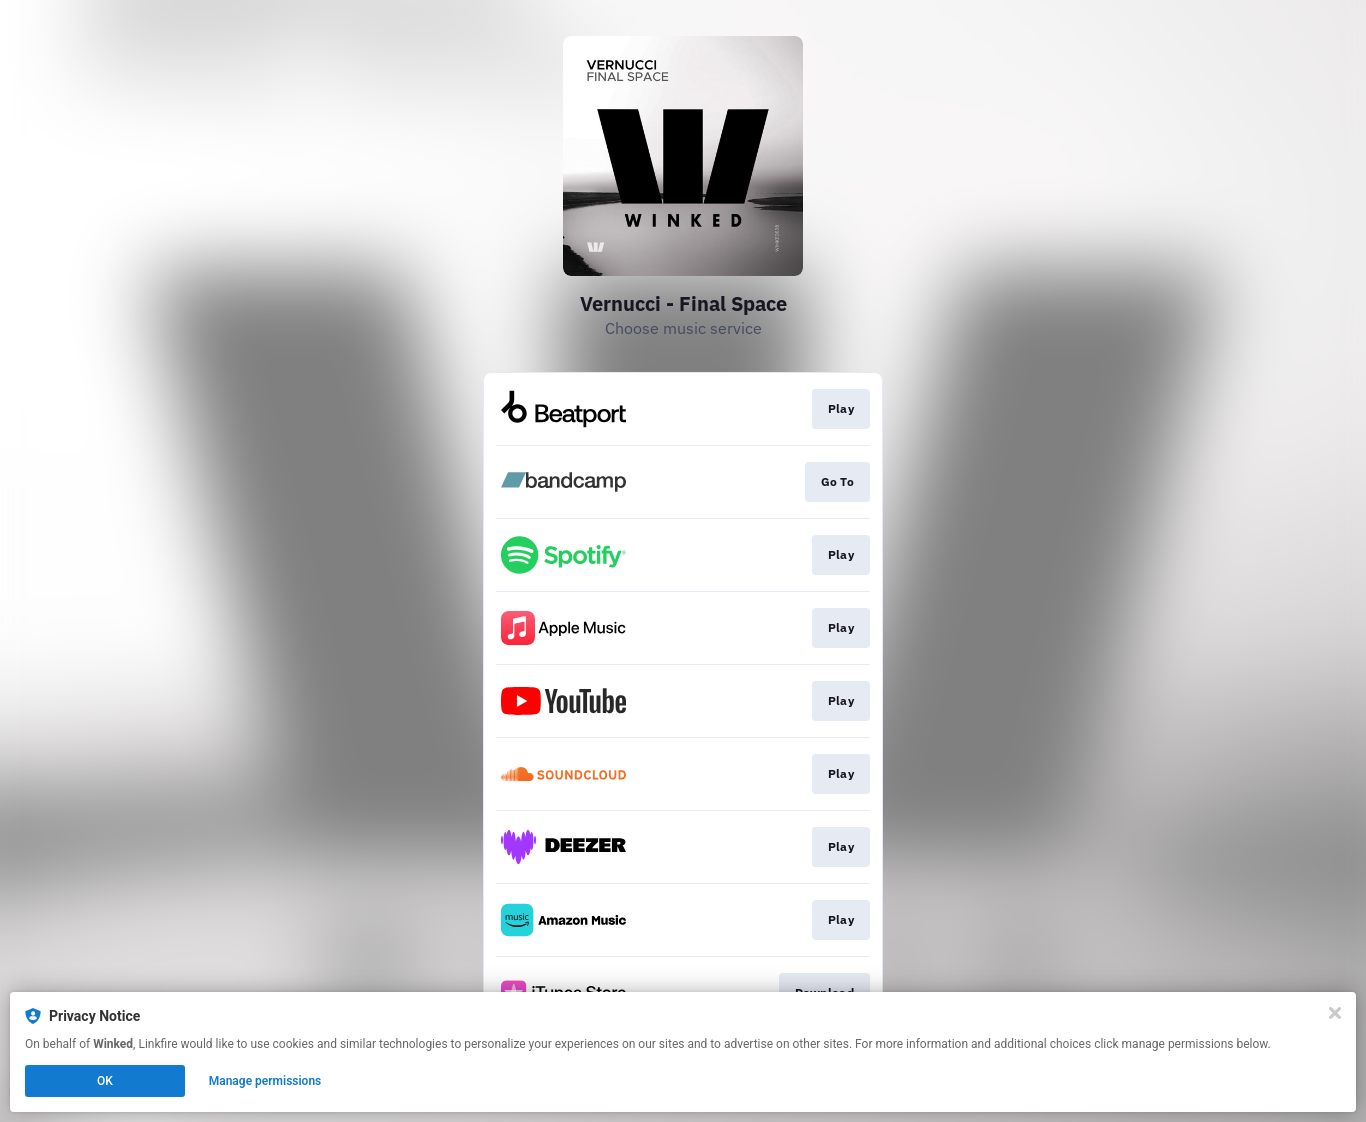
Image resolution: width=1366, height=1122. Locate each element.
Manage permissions (265, 1081)
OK (105, 1081)
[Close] (1335, 1013)
